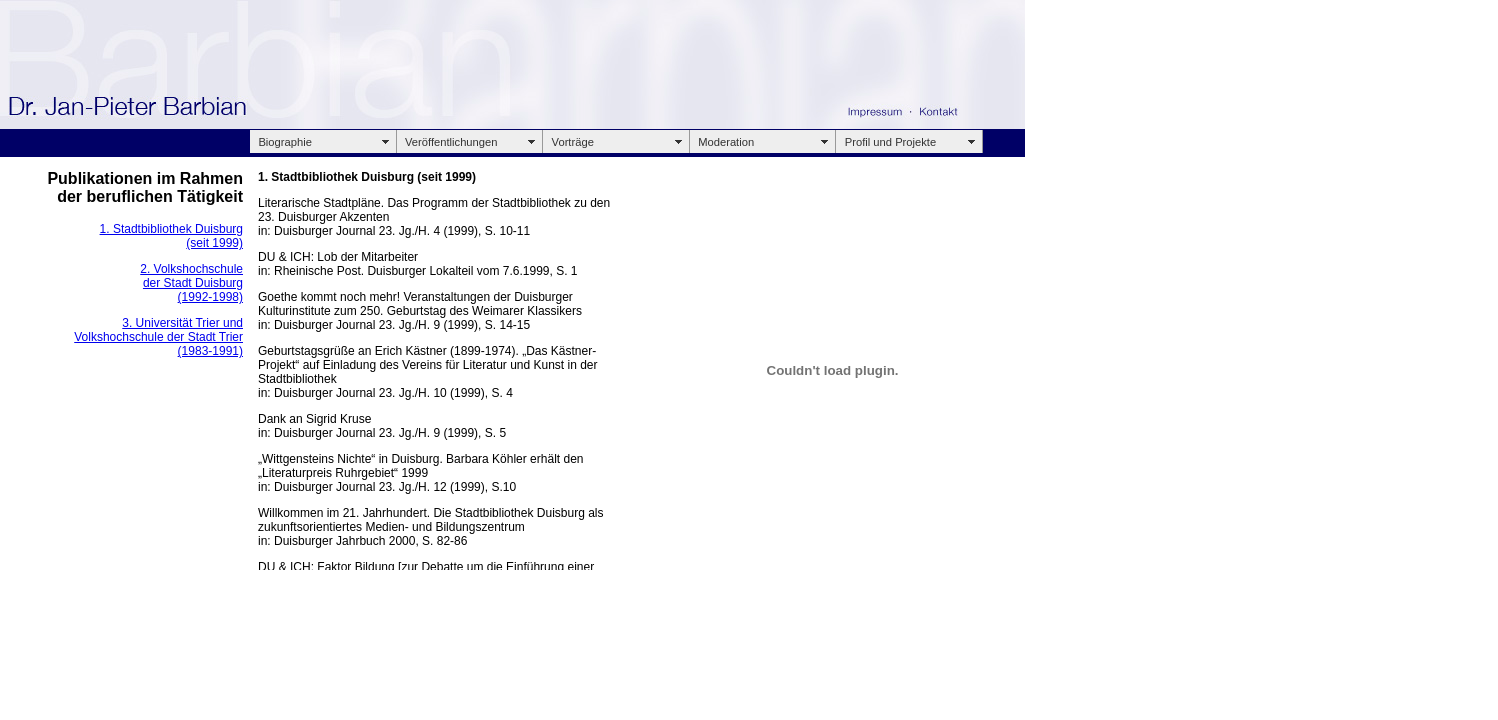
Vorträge (573, 142)
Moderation (726, 142)
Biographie (285, 142)
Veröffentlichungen (451, 142)
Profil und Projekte (890, 142)
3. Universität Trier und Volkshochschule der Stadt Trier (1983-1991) (158, 337)
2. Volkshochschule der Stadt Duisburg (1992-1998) (191, 283)
